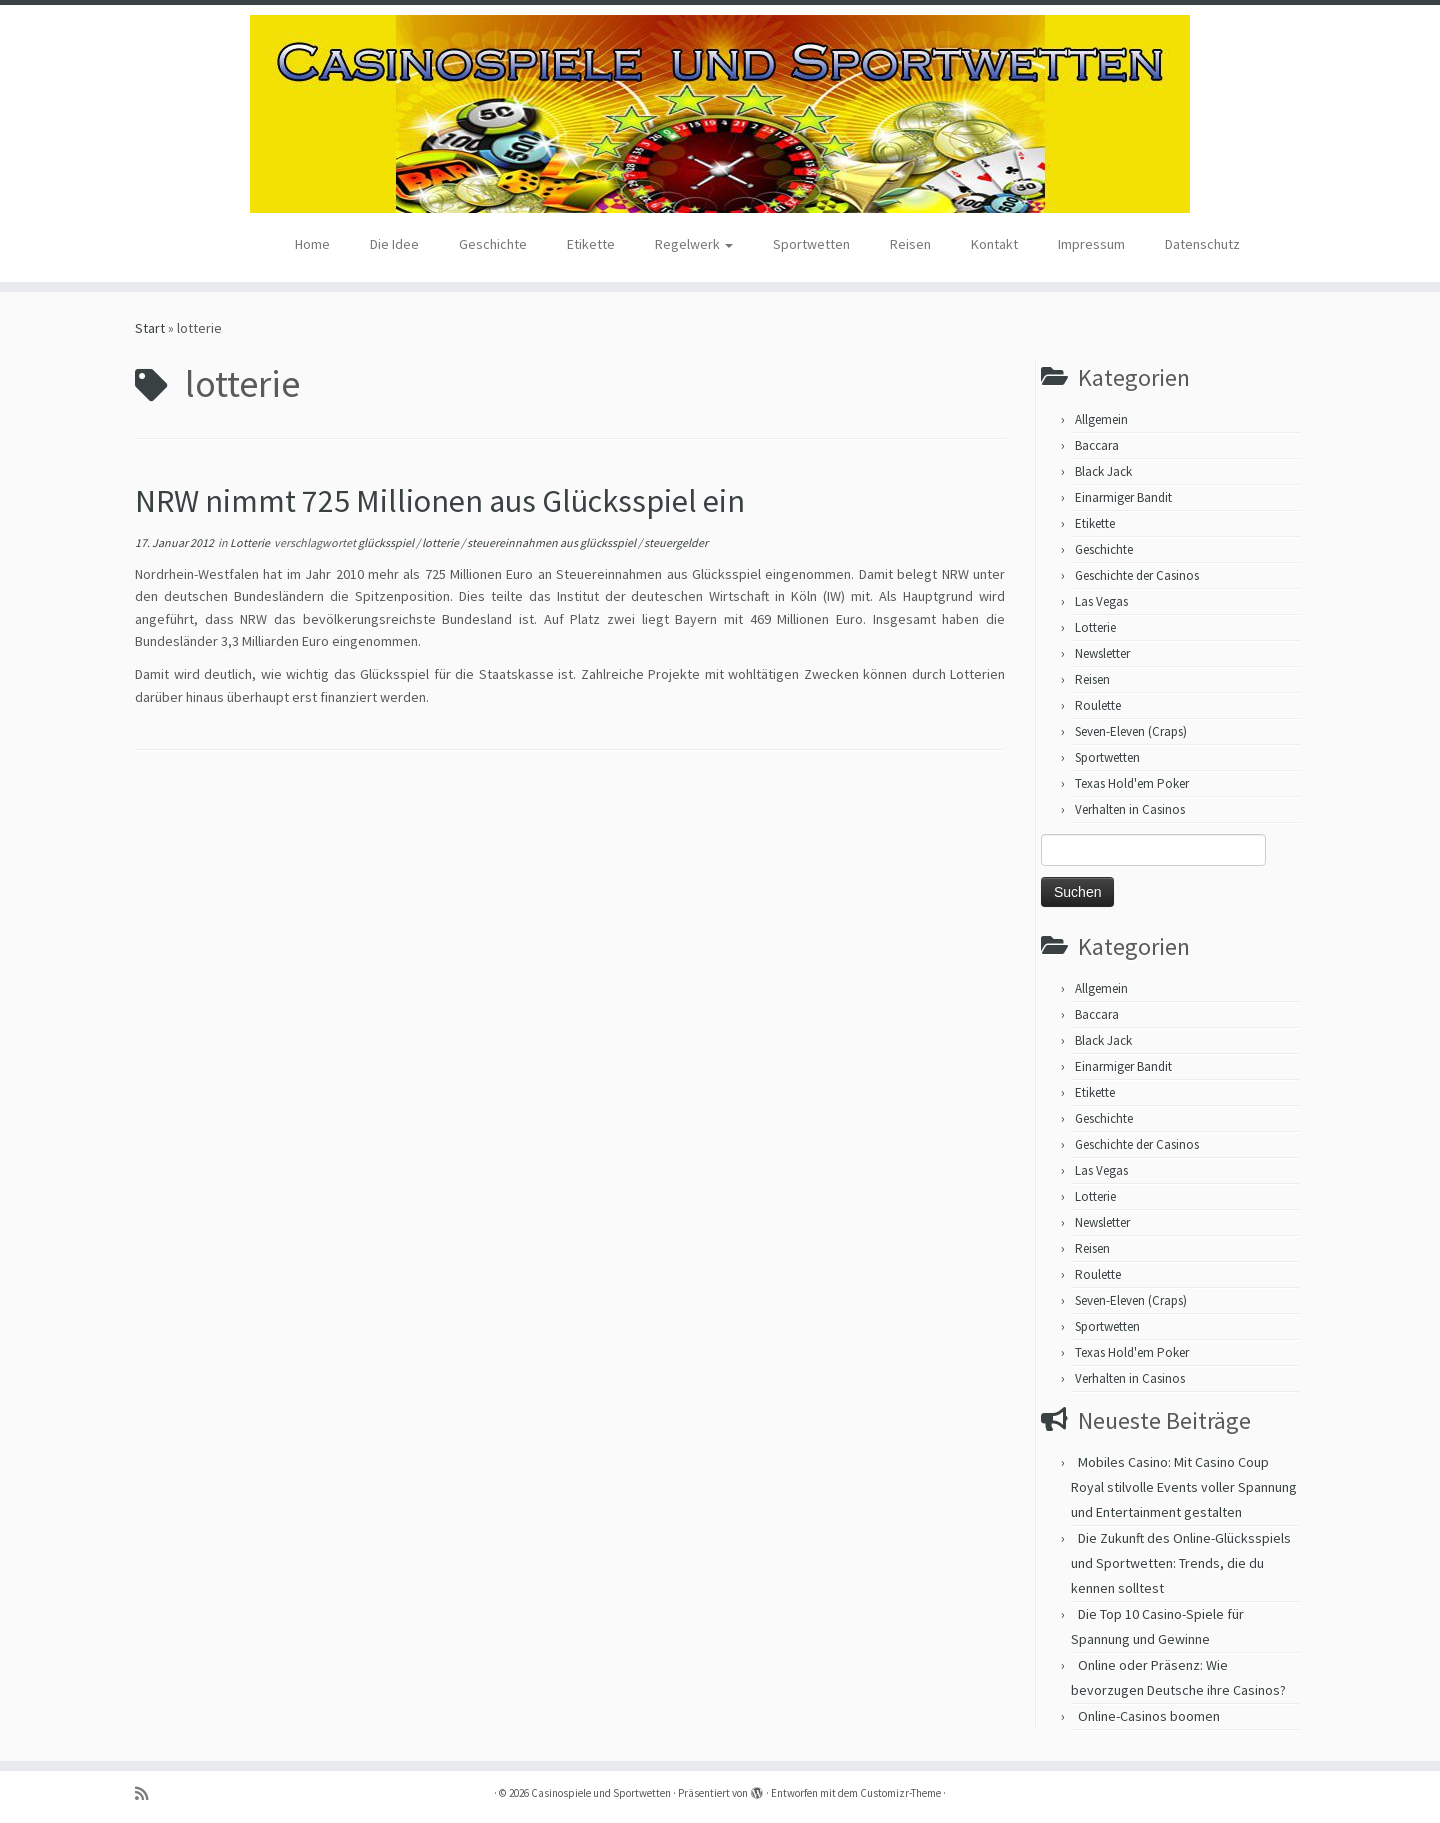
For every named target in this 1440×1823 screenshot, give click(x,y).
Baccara (1097, 445)
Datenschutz (1202, 244)
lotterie (441, 542)
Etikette (591, 244)
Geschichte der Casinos (1137, 575)
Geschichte (493, 244)
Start (150, 328)
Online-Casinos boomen (1149, 1716)
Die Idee (394, 244)
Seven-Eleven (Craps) (1131, 731)
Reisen (910, 244)
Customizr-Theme (900, 1793)
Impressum (1091, 244)
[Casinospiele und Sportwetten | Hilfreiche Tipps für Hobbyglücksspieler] (720, 114)
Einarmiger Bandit (1123, 497)
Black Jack (1103, 471)
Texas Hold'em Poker (1132, 783)
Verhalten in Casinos (1130, 809)
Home (312, 244)
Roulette (1098, 705)
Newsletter (1102, 653)
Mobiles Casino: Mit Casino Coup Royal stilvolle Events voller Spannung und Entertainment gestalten (1184, 1487)
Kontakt (994, 244)
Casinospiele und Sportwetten (601, 1793)
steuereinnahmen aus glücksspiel (552, 542)
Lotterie (251, 542)
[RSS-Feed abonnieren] (148, 1793)
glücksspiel (387, 542)
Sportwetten (811, 244)
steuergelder (676, 542)
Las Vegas (1101, 601)
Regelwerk (694, 244)
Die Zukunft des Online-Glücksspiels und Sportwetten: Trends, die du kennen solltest (1181, 1563)
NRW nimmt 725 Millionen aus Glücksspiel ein (440, 501)
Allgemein (1101, 419)
